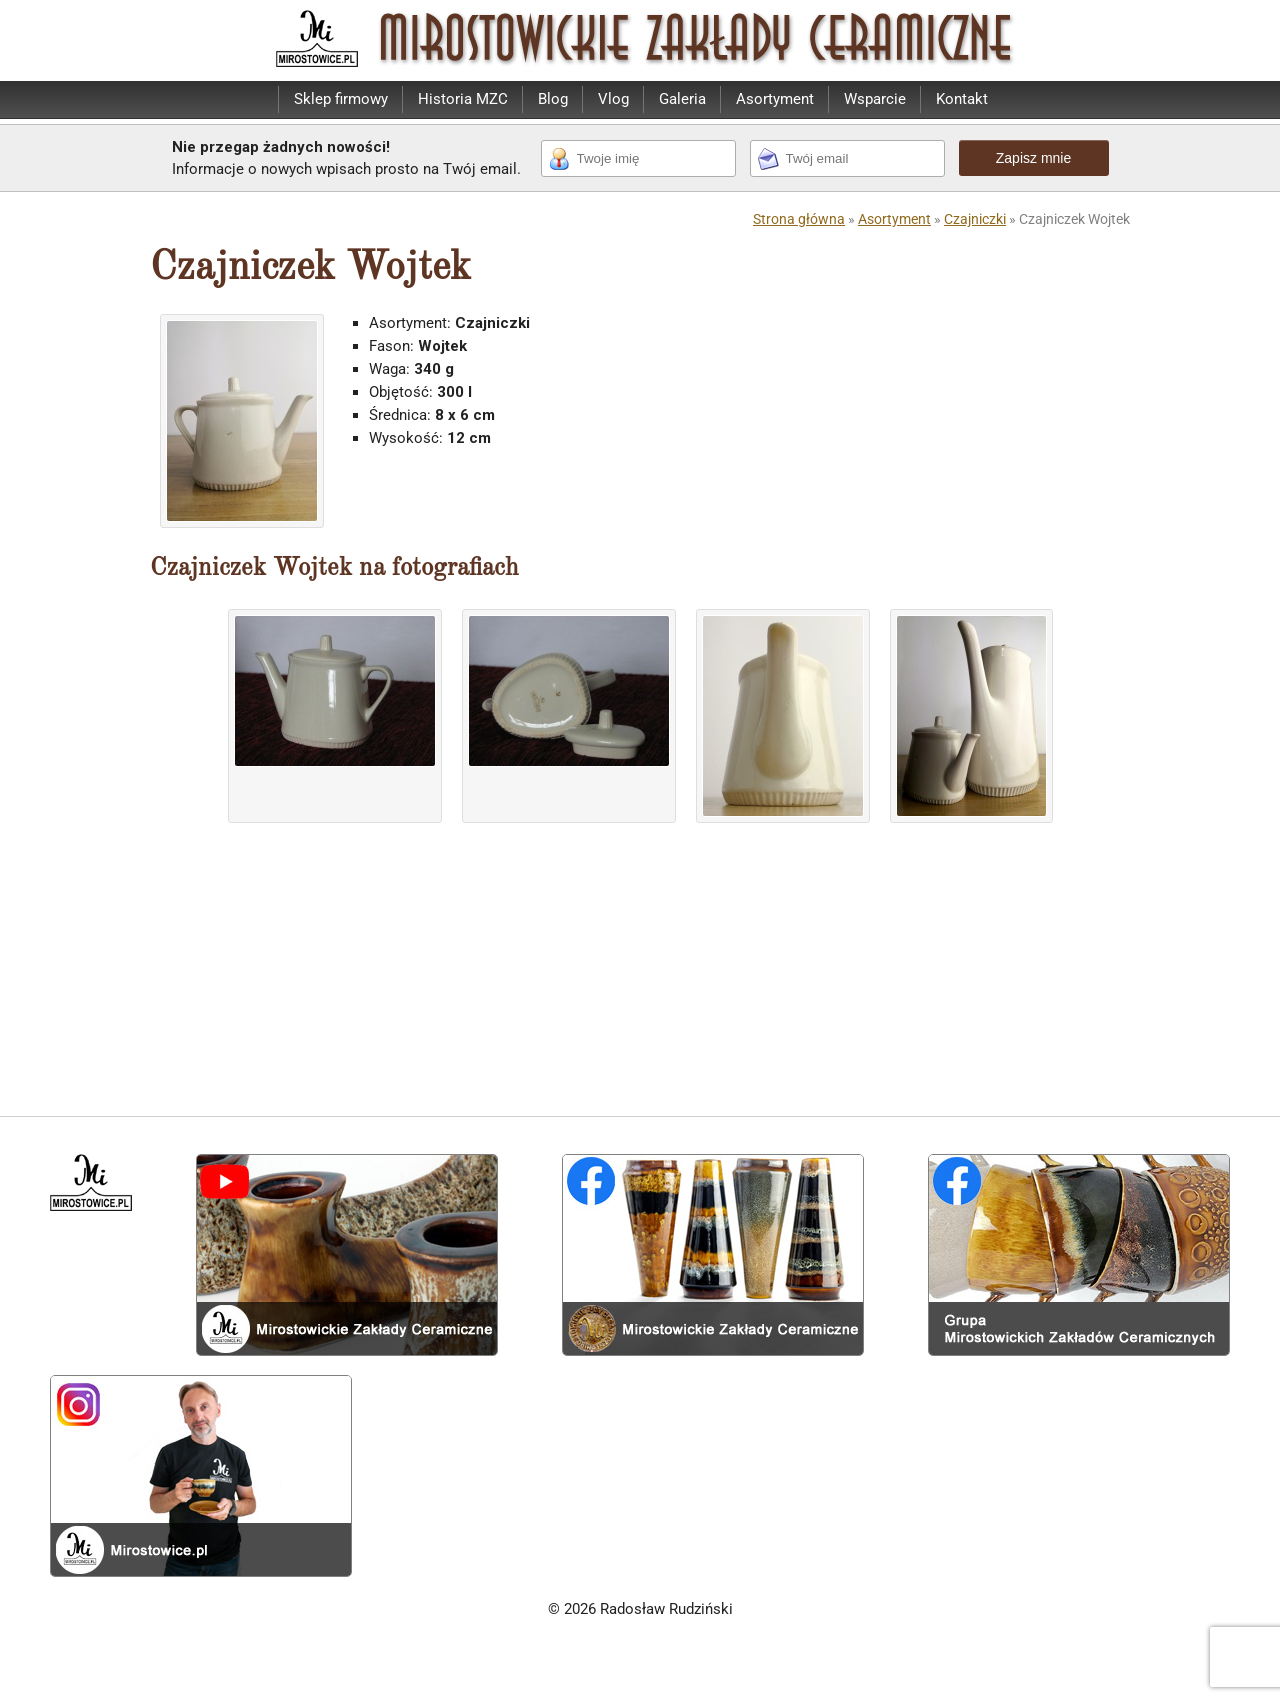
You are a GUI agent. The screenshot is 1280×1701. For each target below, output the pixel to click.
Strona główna (799, 219)
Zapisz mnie (1033, 158)
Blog (553, 99)
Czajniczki (975, 219)
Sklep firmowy (341, 99)
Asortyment (775, 99)
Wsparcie (875, 99)
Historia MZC (463, 99)
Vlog (613, 99)
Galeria (682, 99)
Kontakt (962, 99)
